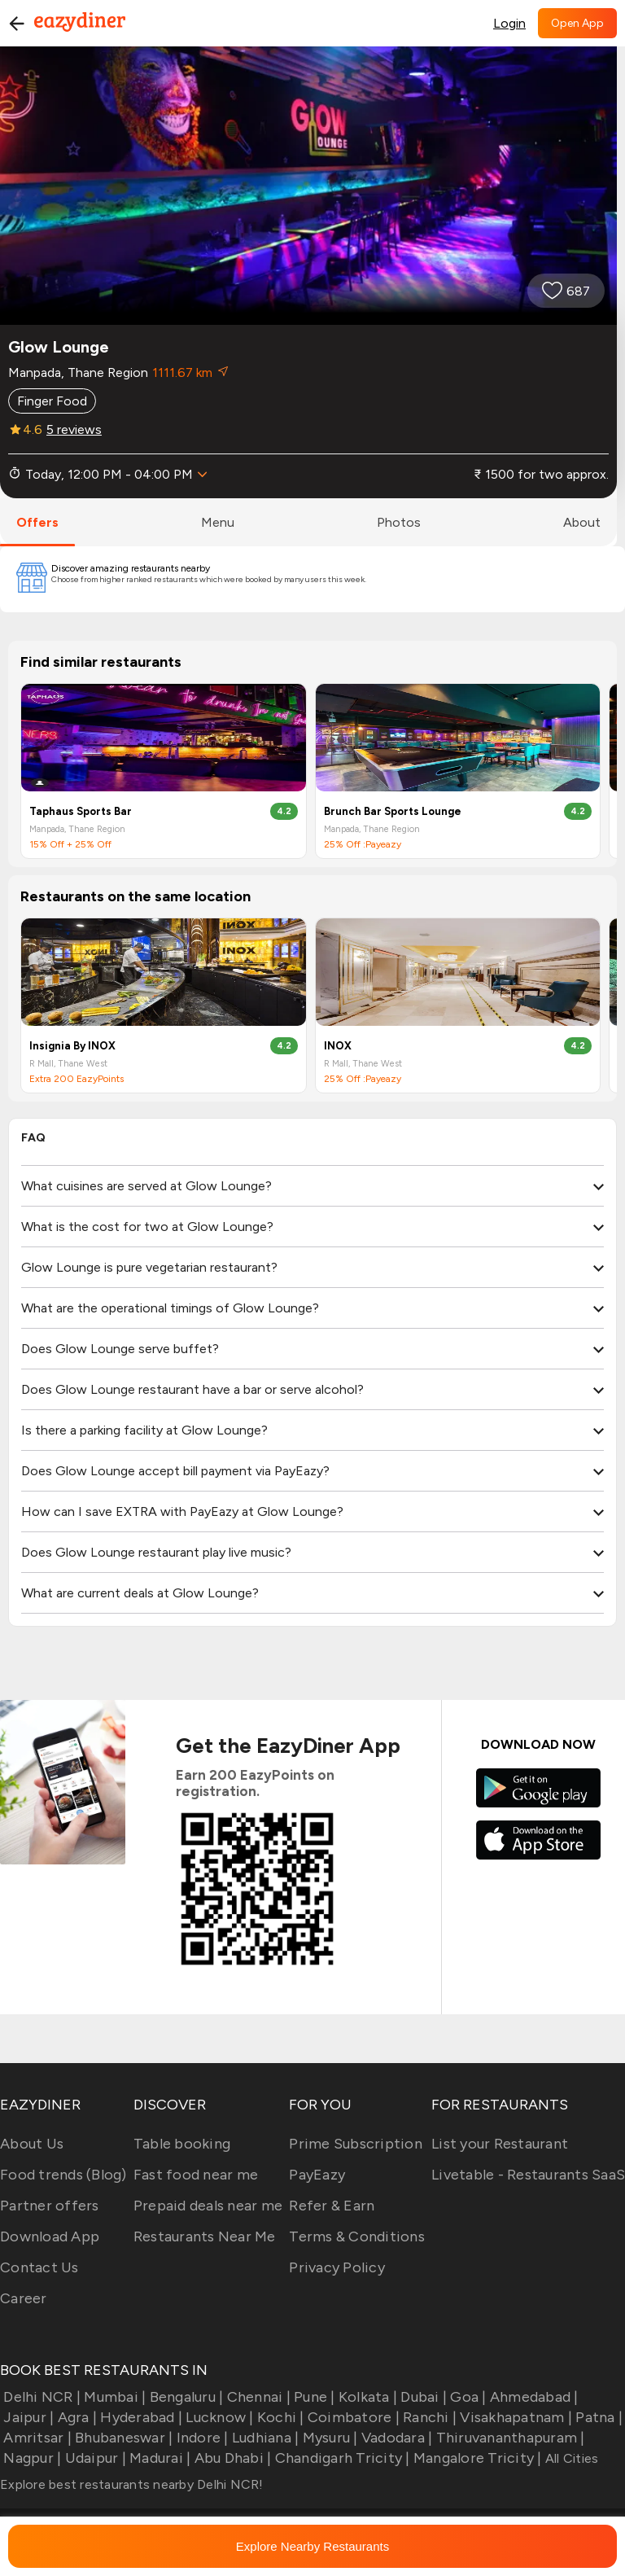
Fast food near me (195, 2175)
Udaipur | (93, 2458)
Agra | (75, 2417)
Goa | (467, 2397)
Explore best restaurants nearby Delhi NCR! (132, 2484)
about (582, 522)
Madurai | (158, 2458)
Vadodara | (395, 2438)
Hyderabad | (139, 2417)
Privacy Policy (337, 2267)
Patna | (597, 2417)
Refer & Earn (331, 2206)
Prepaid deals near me (207, 2206)
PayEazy (317, 2175)
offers (37, 522)
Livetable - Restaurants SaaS (528, 2175)
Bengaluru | (184, 2397)
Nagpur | (30, 2458)
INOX (338, 1046)
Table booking (181, 2144)
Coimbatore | (352, 2417)
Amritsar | (36, 2438)
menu (217, 522)
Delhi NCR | (40, 2397)
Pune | (313, 2397)
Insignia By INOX (72, 1046)
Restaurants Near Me (204, 2236)
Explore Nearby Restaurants (312, 2546)
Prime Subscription (355, 2144)
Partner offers (49, 2206)
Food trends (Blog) (63, 2175)
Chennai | (257, 2397)
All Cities (570, 2458)
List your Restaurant (499, 2144)
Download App (49, 2236)
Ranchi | (428, 2417)
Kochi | (279, 2417)
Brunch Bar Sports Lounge (392, 811)
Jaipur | (27, 2417)
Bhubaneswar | (122, 2438)
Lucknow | (218, 2417)
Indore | (200, 2438)
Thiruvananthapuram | (508, 2438)
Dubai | (422, 2397)
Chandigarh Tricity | (340, 2458)
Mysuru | (328, 2438)
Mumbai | (113, 2397)
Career (23, 2298)
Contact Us (39, 2267)
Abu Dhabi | (230, 2458)
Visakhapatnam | (514, 2417)
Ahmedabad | (533, 2397)
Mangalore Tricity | (476, 2458)
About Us (31, 2144)
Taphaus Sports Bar (80, 811)
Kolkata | (366, 2397)
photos (399, 522)
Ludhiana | (264, 2438)
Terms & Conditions (357, 2236)
